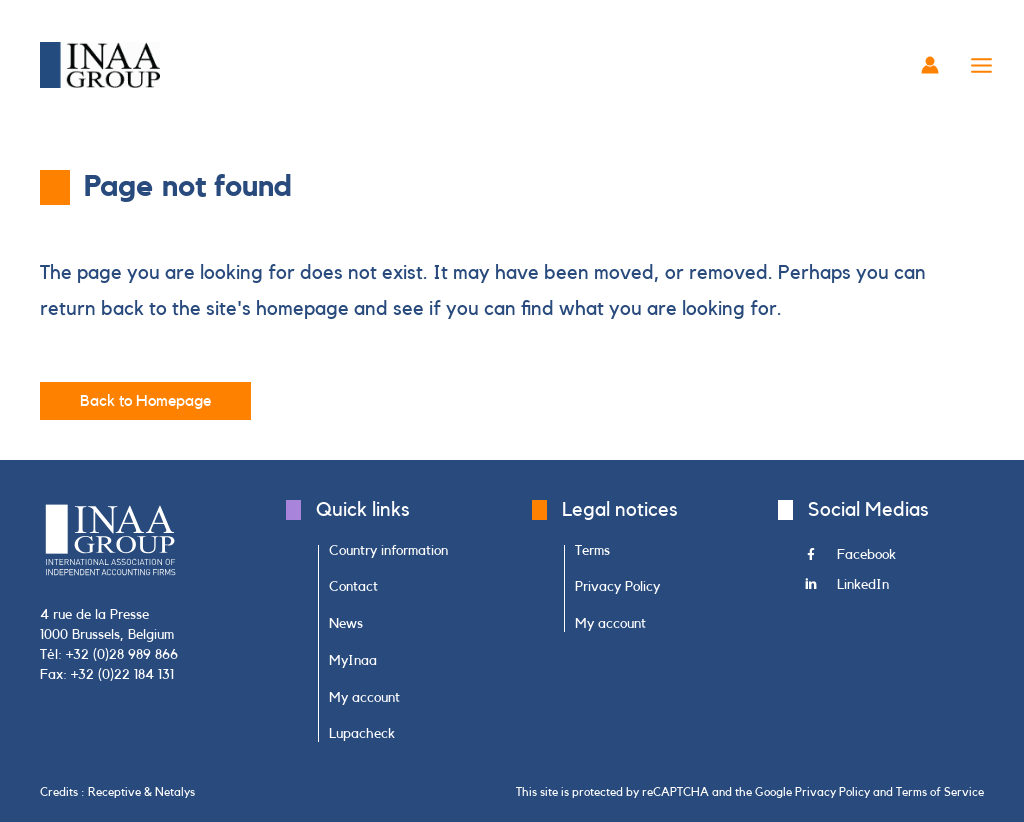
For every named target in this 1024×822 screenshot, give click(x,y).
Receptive (114, 792)
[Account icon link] (930, 65)
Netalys (175, 792)
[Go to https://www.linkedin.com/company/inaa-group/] (894, 590)
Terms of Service (940, 792)
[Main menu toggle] (982, 65)
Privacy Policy (832, 792)
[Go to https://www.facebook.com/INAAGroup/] (894, 560)
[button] (145, 401)
